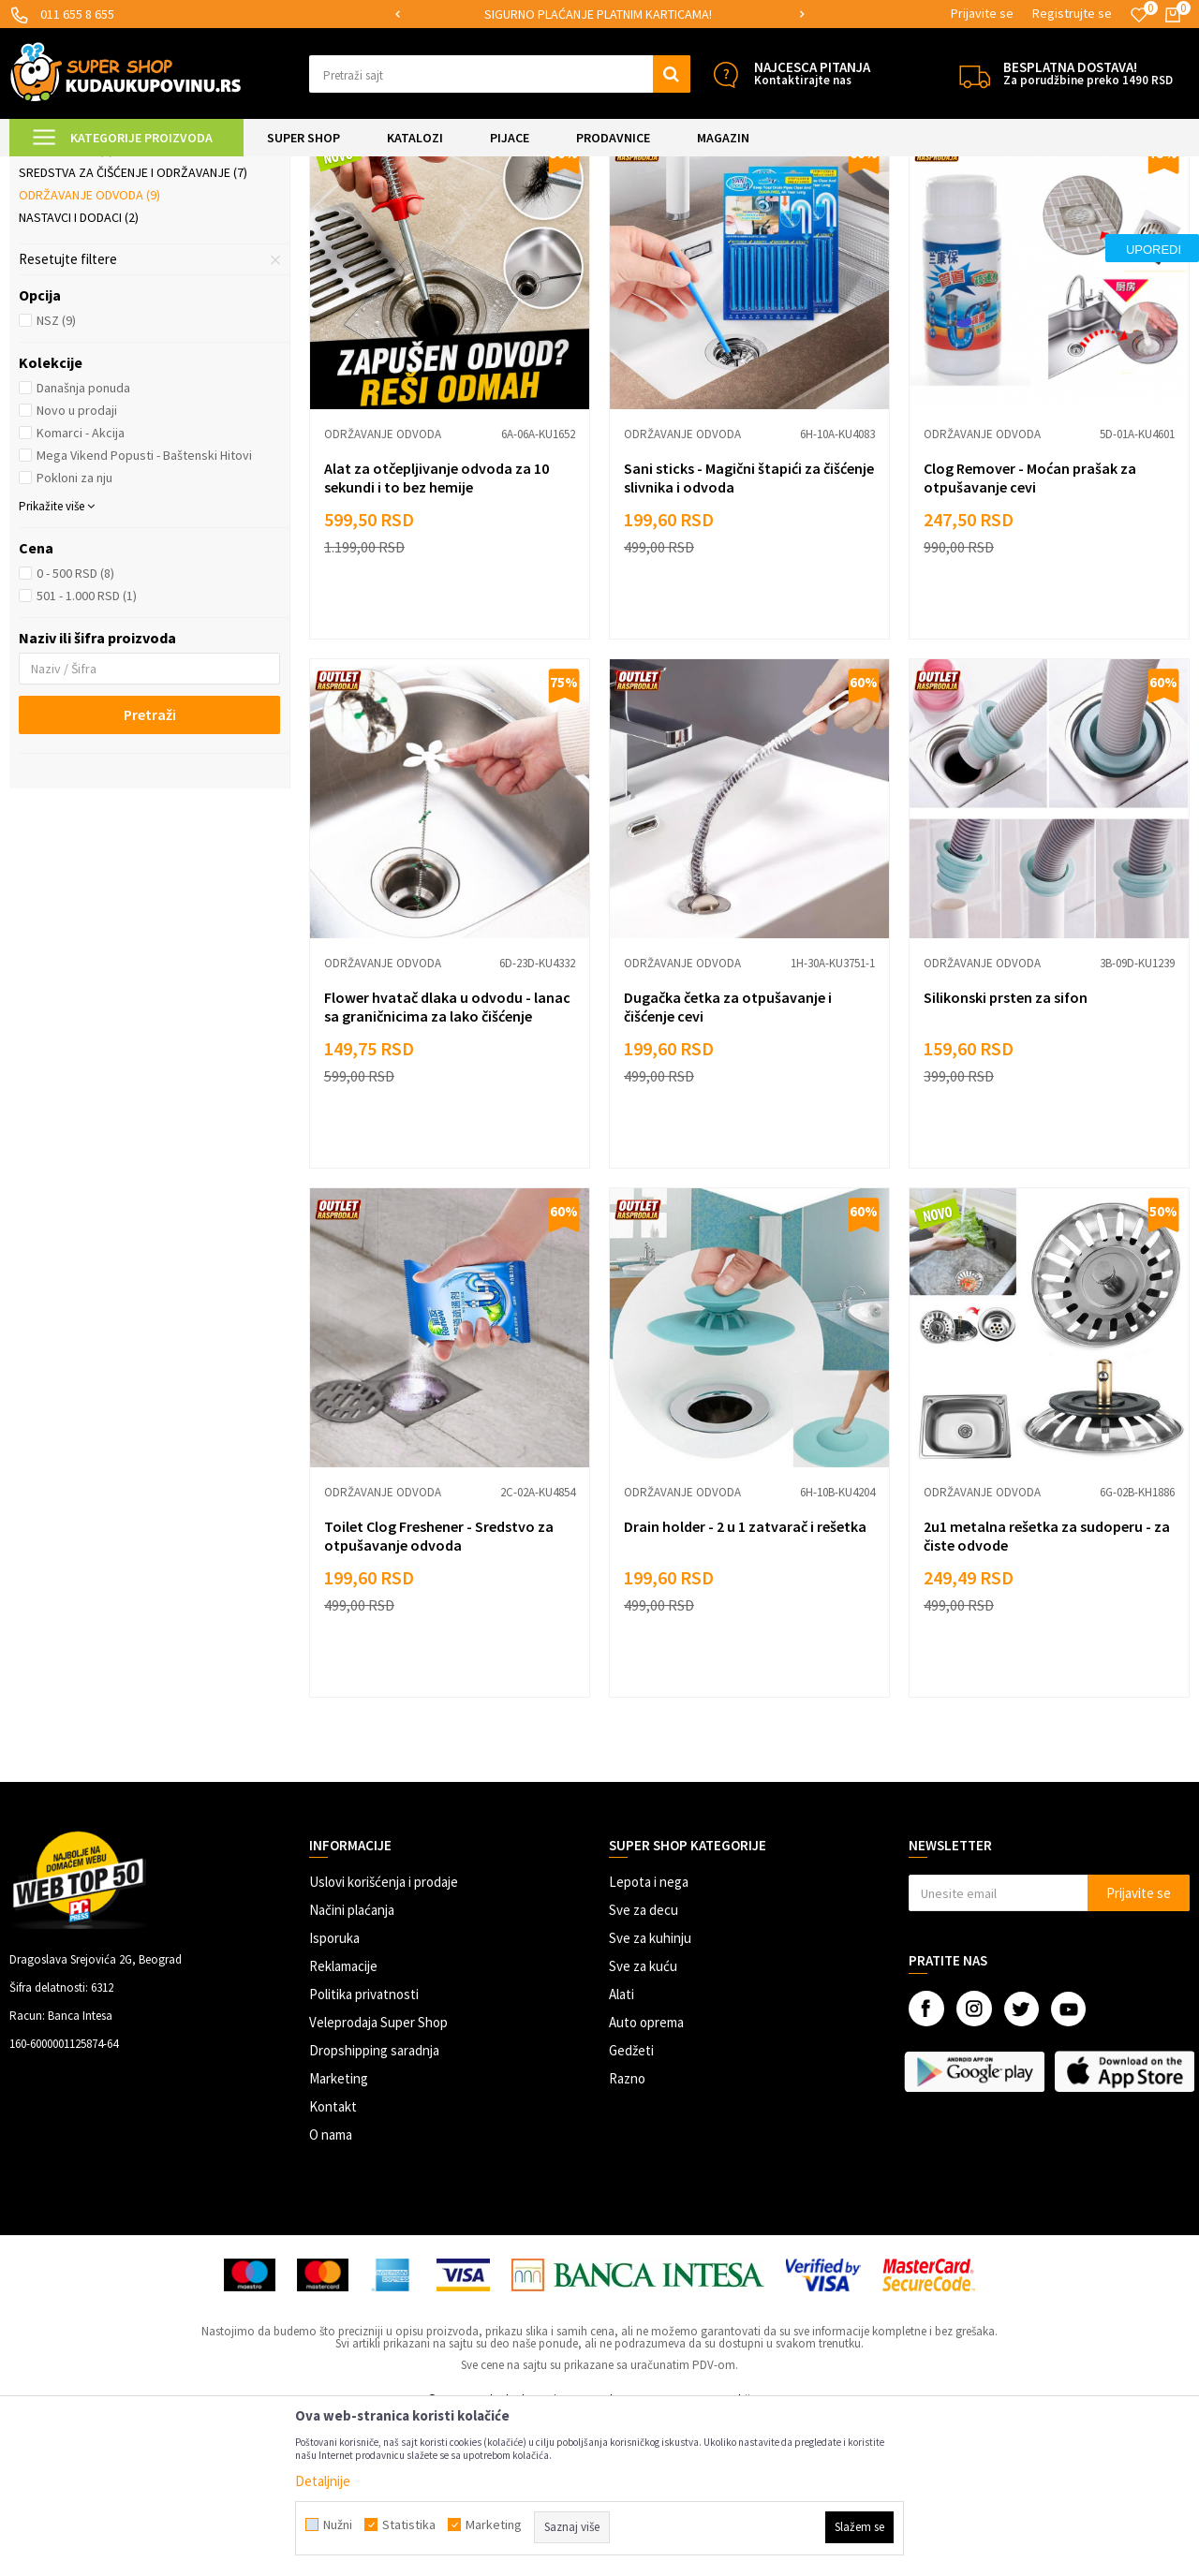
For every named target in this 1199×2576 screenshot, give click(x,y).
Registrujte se (1072, 13)
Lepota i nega (648, 2038)
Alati (621, 2150)
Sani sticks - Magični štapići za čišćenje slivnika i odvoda (749, 634)
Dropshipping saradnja (374, 2207)
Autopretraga (767, 215)
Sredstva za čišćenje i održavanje (133, 328)
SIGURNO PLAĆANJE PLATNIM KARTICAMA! (598, 14)
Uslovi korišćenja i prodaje (383, 2038)
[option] (600, 14)
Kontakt (333, 2263)
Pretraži (150, 870)
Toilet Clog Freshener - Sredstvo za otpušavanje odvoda (439, 1692)
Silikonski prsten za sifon (1006, 1153)
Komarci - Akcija (81, 589)
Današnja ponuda (83, 544)
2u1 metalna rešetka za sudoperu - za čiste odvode (1047, 1692)
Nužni (337, 2524)
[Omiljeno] (1139, 15)
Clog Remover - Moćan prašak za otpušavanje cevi (1030, 634)
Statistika (409, 2524)
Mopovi (50, 261)
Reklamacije (343, 2122)
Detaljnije (322, 2481)
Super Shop (139, 168)
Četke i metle (66, 306)
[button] (499, 74)
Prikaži (994, 215)
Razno (627, 2235)
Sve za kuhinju (650, 2094)
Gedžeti (631, 2207)
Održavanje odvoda (89, 351)
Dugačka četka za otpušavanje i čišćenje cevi (728, 1163)
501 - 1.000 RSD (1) (87, 751)
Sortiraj (847, 215)
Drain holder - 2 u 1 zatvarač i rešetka (745, 1682)
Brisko (48, 283)
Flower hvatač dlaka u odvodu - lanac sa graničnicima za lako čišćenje (447, 1163)
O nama (330, 2291)
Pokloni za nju (74, 634)
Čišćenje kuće (318, 168)
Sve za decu (643, 2066)
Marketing (338, 2235)
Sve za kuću (643, 2122)
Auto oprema (646, 2178)
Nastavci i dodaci (79, 373)
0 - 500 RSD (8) (75, 729)
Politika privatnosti (364, 2150)
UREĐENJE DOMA (226, 168)
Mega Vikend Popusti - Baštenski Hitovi (144, 611)
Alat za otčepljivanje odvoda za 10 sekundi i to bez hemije (436, 634)
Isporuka (334, 2094)
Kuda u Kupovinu (52, 168)
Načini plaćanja (351, 2066)
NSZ (56, 476)
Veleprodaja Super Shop (378, 2178)
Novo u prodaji (77, 566)
